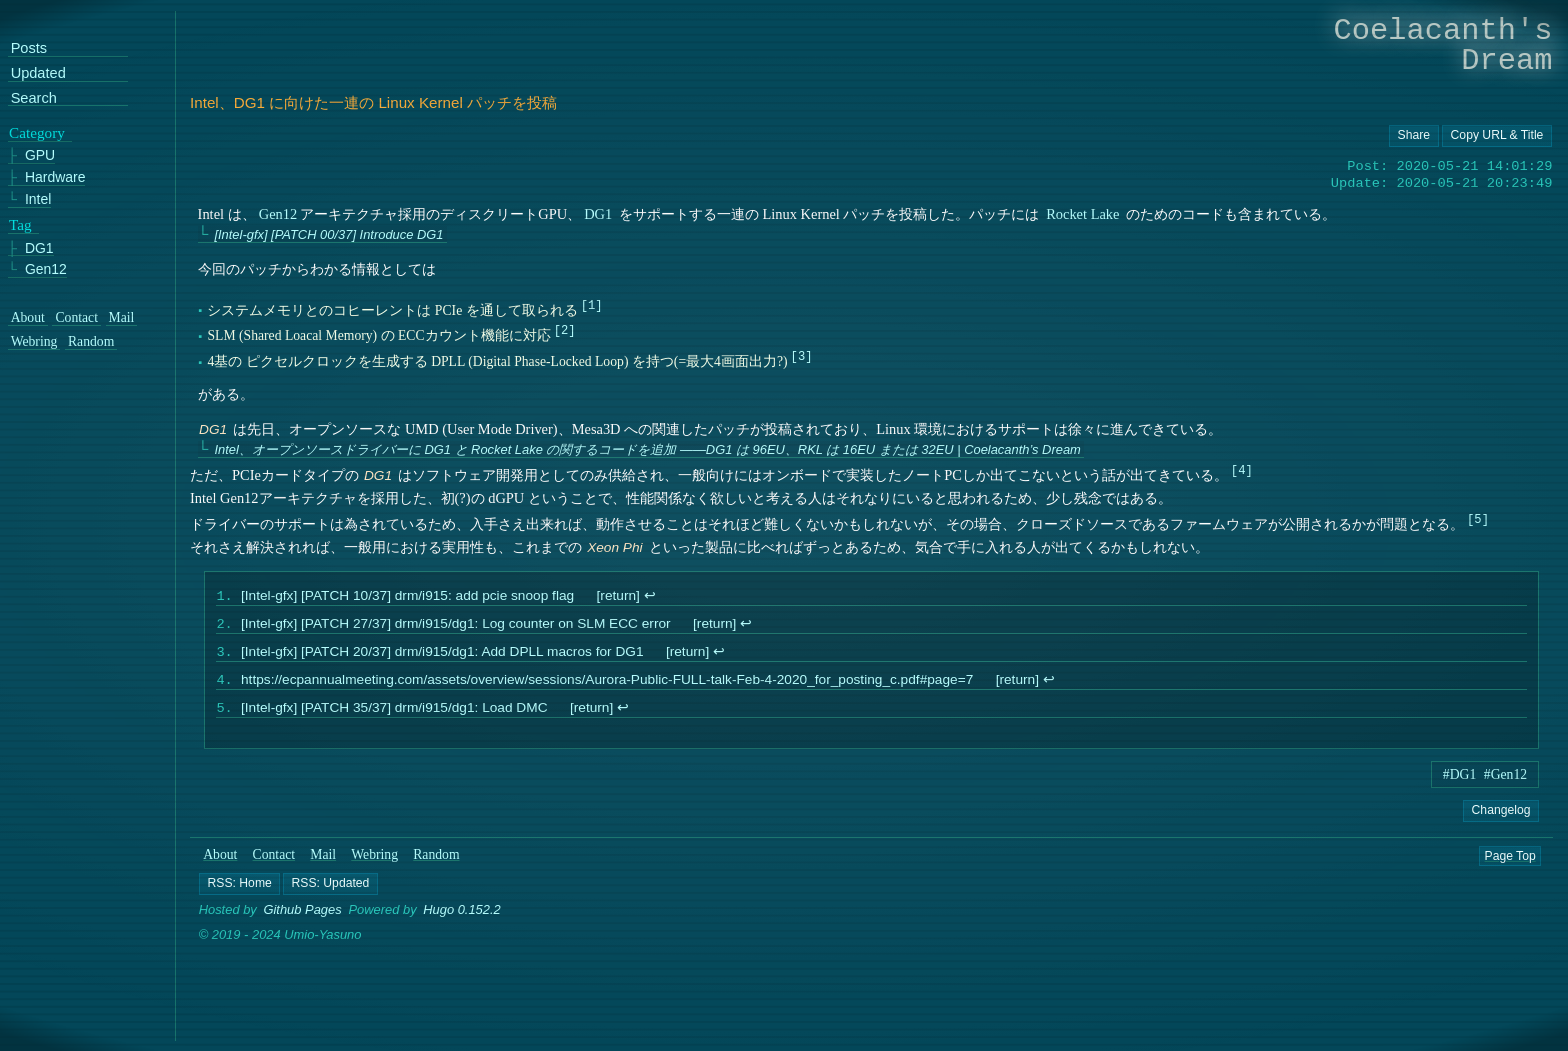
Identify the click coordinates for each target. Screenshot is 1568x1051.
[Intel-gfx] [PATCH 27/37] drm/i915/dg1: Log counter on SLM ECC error (456, 627)
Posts (29, 48)
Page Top (1510, 865)
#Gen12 (1505, 784)
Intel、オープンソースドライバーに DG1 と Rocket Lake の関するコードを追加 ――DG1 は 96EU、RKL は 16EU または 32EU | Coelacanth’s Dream (647, 449)
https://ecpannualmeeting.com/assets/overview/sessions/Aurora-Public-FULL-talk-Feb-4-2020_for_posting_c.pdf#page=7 (607, 687)
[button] (239, 894)
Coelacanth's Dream (1443, 45)
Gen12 (278, 214)
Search (34, 97)
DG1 (598, 214)
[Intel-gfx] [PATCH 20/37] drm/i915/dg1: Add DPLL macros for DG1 (442, 657)
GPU (40, 155)
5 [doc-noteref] (1477, 518)
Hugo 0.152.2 (462, 920)
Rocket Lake (1082, 214)
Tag (20, 224)
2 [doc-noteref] (564, 330)
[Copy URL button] (1414, 136)
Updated (38, 73)
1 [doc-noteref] (591, 304)
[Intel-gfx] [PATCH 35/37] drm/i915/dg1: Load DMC (394, 717)
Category (37, 132)
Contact (274, 864)
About (220, 864)
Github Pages (303, 920)
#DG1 (1459, 784)
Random (436, 864)
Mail (323, 864)
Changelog (1500, 820)
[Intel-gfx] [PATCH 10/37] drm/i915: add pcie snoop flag (407, 597)
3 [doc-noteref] (801, 355)
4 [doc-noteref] (1241, 469)
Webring (374, 864)
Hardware (55, 177)
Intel (38, 198)
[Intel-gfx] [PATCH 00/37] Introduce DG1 (328, 234)
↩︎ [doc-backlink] (649, 597)
